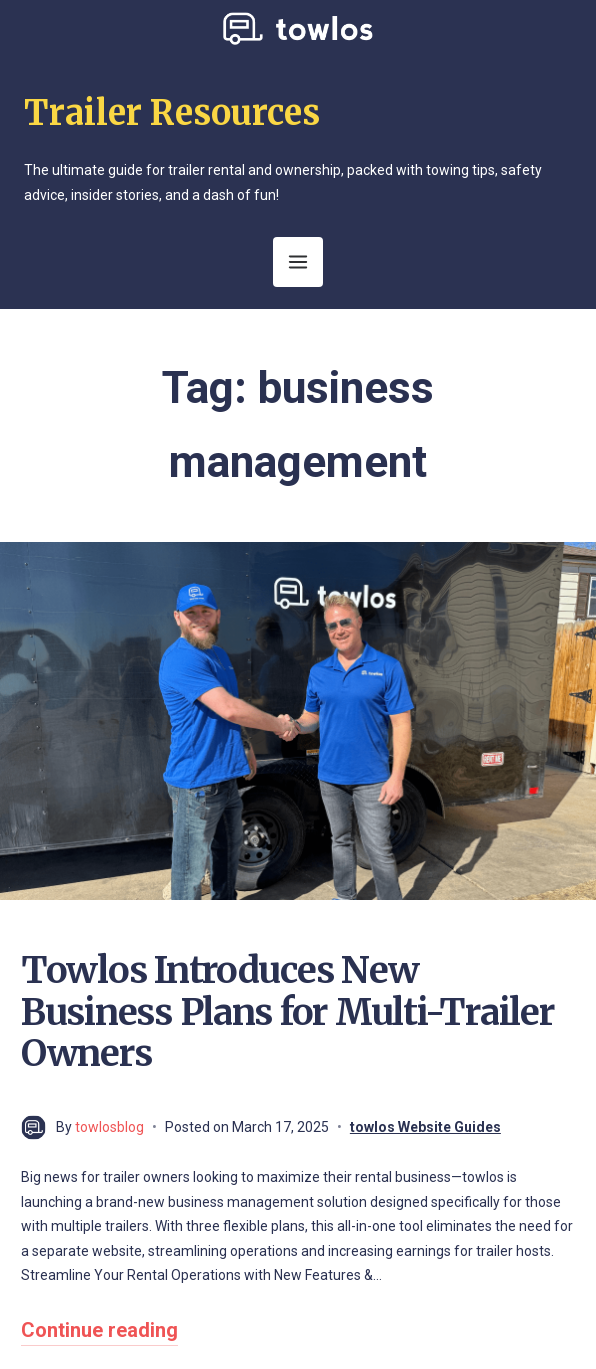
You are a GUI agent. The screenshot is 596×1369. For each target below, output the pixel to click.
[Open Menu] (298, 262)
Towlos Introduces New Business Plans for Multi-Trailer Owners (287, 1012)
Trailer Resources (172, 113)
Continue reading (99, 1330)
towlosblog (109, 1127)
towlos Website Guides (425, 1127)
